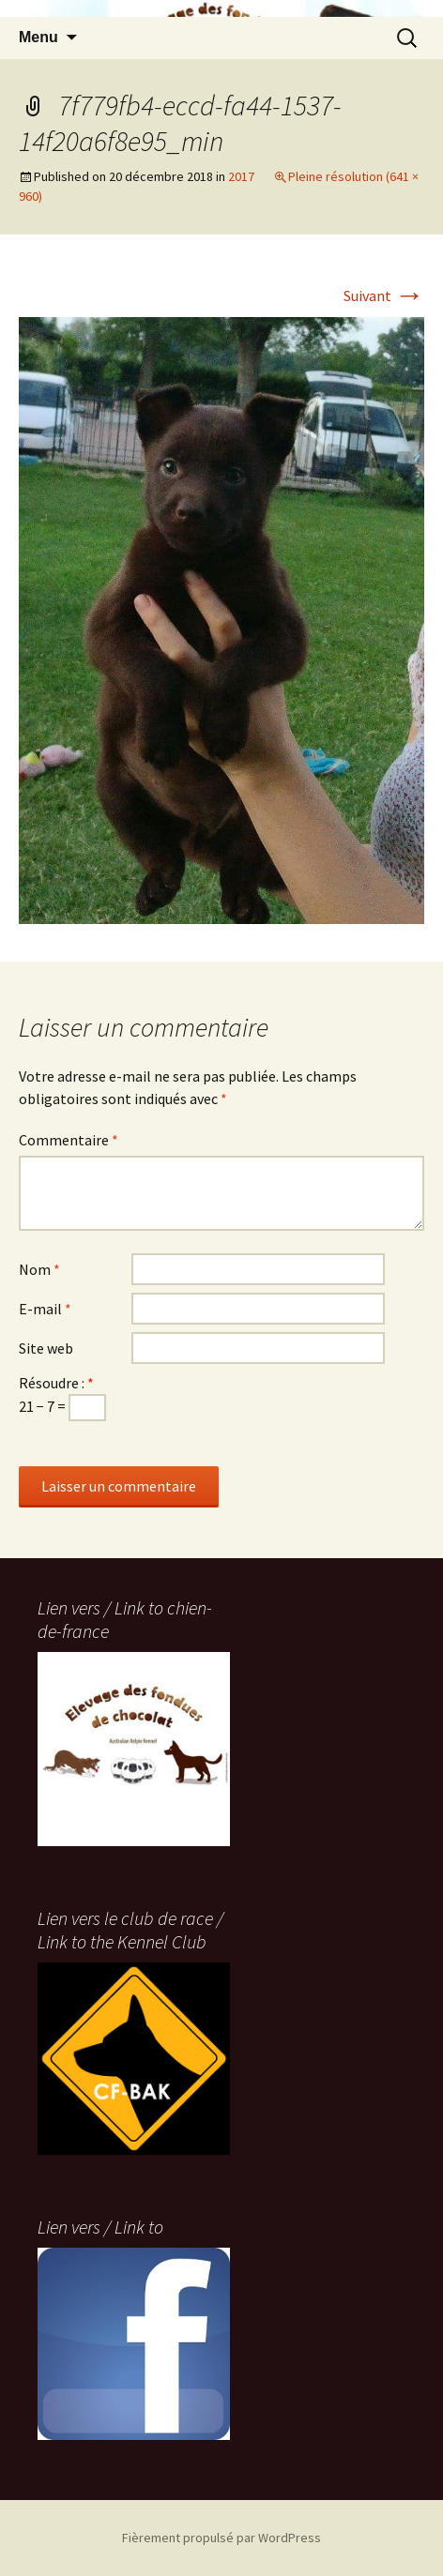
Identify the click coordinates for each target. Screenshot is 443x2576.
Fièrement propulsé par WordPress (221, 2537)
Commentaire (68, 1139)
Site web (46, 1348)
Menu (38, 37)
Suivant (384, 295)
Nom (39, 1269)
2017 (241, 176)
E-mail (45, 1308)
